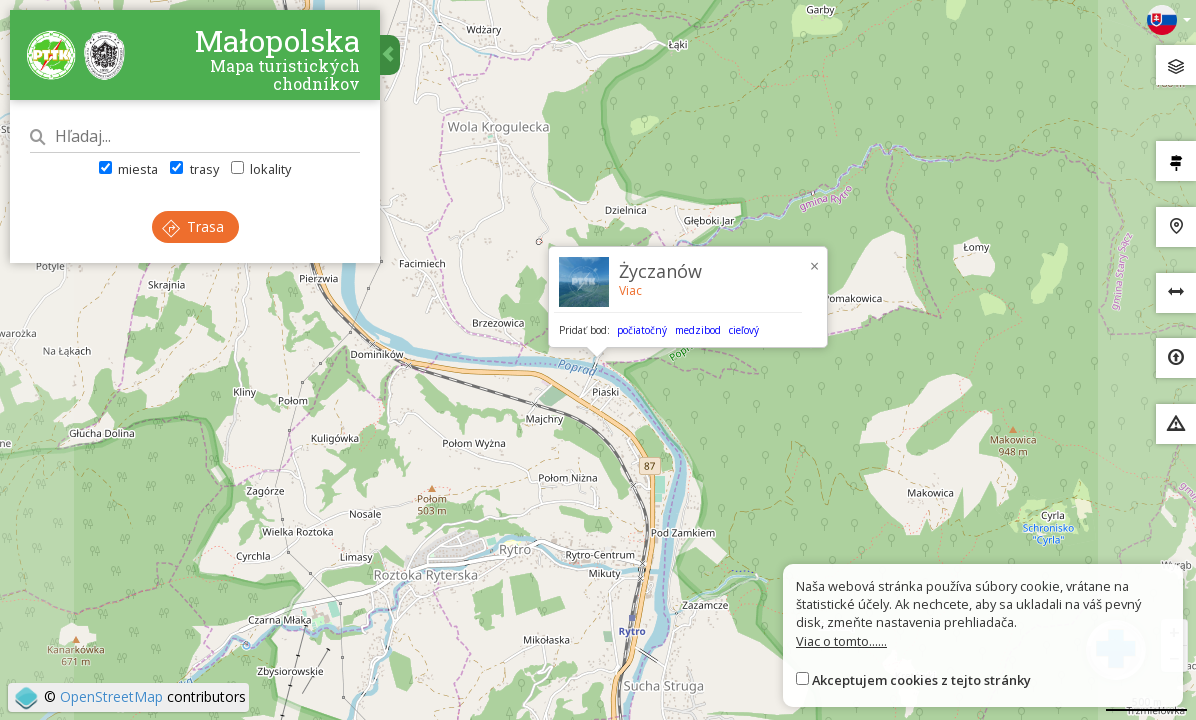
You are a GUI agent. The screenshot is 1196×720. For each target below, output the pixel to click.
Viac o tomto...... (841, 641)
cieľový (744, 330)
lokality (261, 169)
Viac (630, 290)
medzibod (698, 330)
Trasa (193, 226)
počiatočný (642, 330)
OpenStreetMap (111, 696)
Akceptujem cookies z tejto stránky (921, 680)
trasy (194, 169)
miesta (128, 169)
